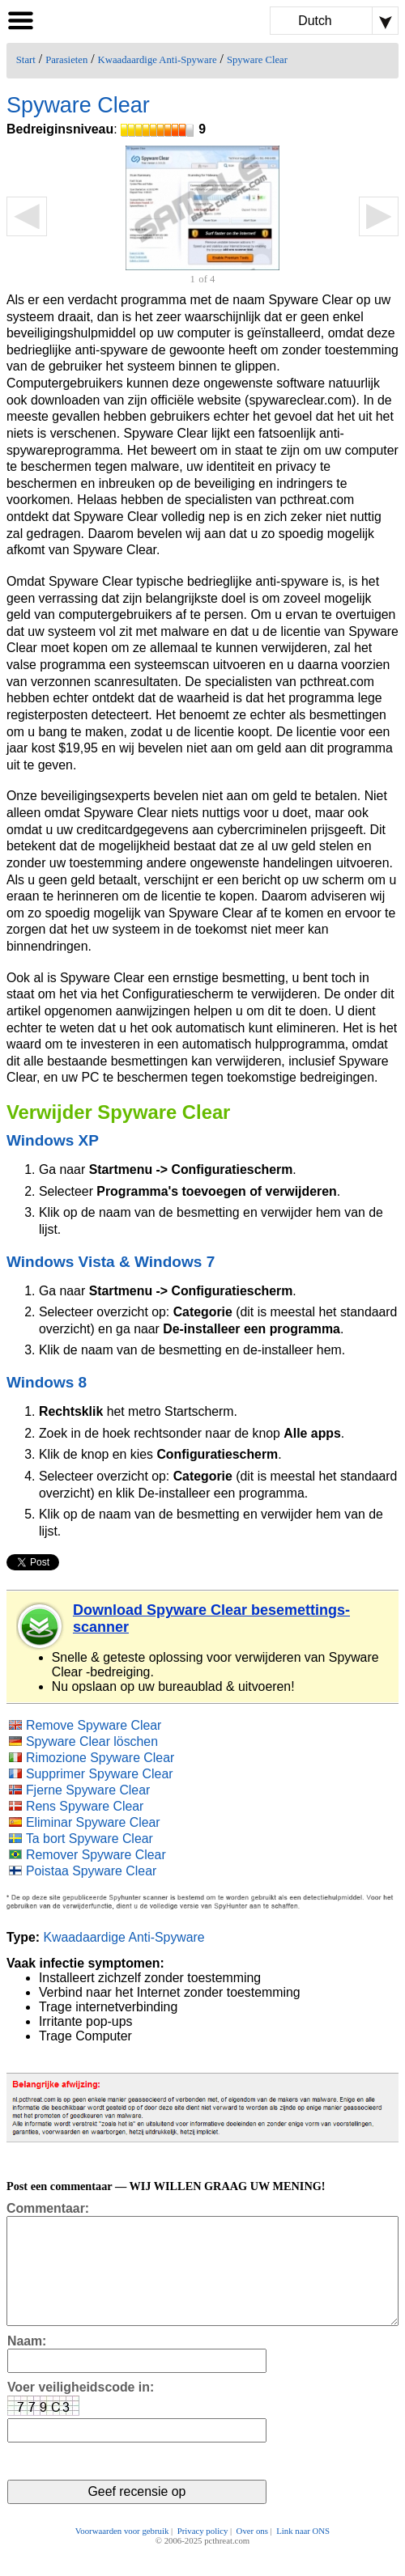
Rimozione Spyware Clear (100, 1758)
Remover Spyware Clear (96, 1855)
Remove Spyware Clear (93, 1725)
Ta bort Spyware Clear (89, 1838)
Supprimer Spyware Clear (99, 1774)
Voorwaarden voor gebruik (122, 2553)
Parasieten (66, 60)
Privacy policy (202, 2553)
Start (26, 60)
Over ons (252, 2553)
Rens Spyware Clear (84, 1806)
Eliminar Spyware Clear (93, 1822)
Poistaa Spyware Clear (91, 1871)
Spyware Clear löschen (92, 1741)
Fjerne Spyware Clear (88, 1790)
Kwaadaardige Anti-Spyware (157, 60)
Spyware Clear (257, 60)
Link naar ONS (303, 2553)
